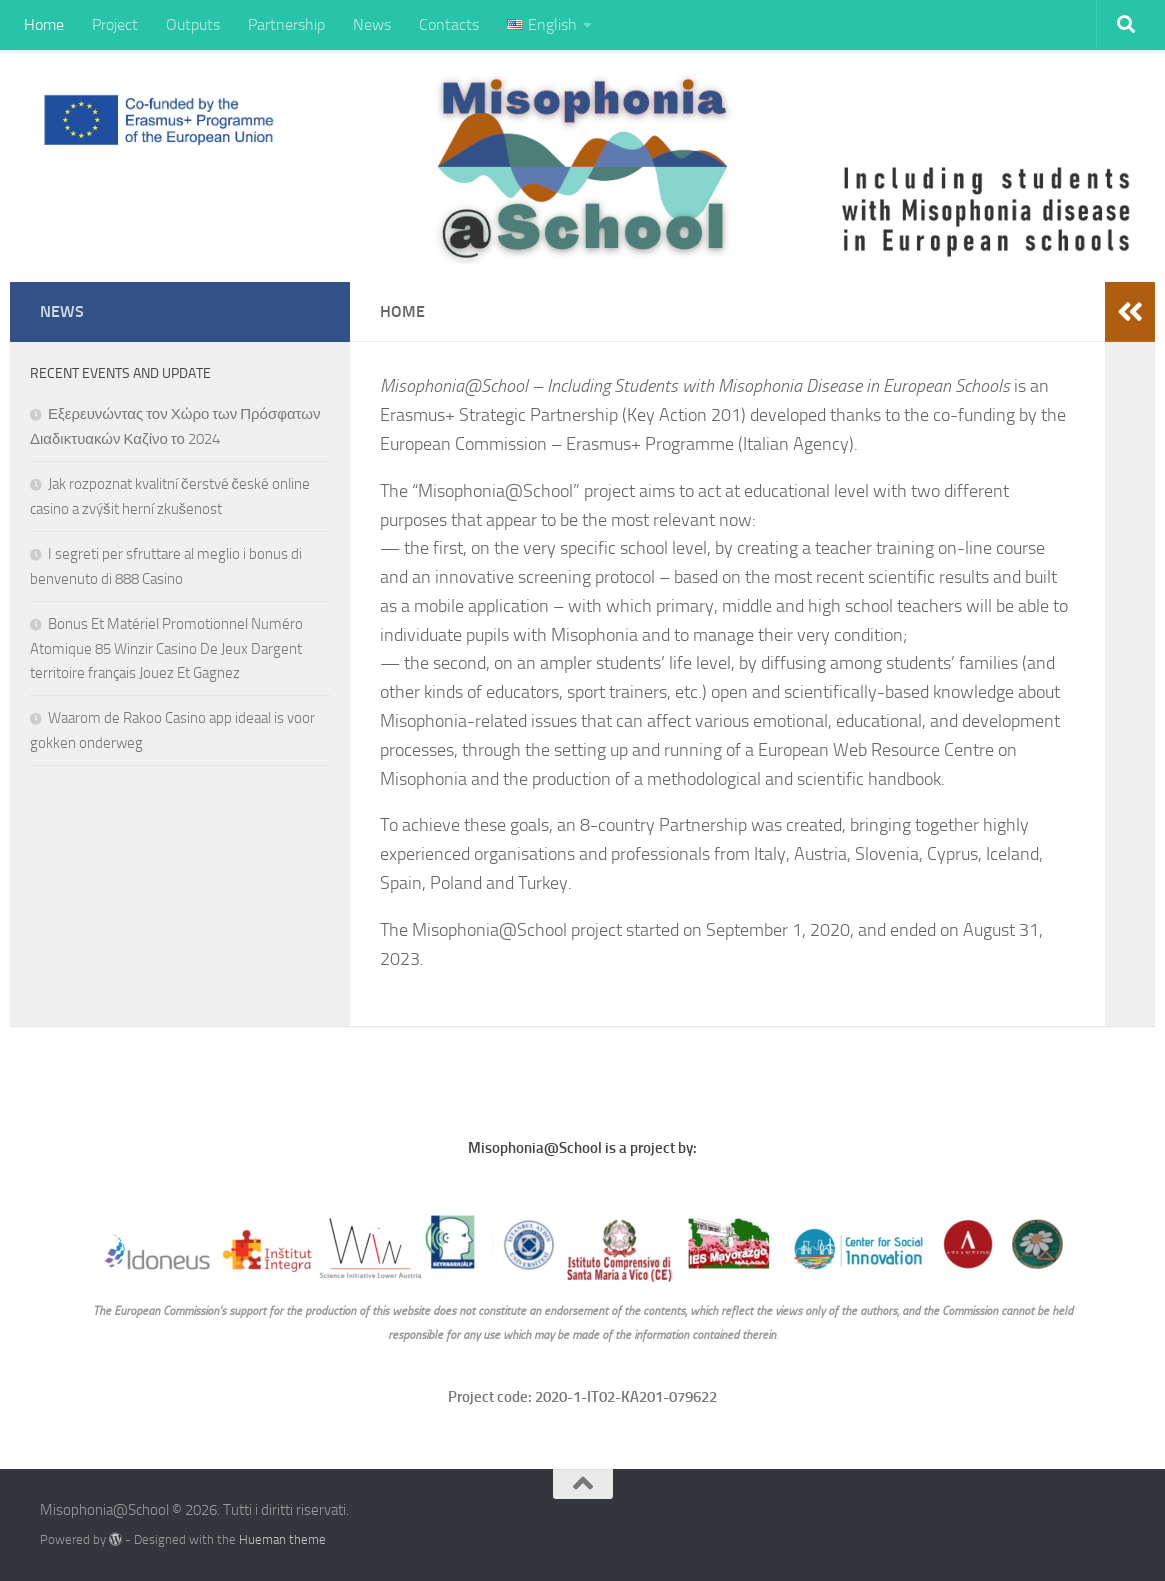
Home (44, 24)
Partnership (286, 24)
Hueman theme (282, 1539)
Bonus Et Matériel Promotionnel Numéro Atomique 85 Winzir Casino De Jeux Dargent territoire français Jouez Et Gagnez (166, 648)
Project (115, 24)
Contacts (449, 24)
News (372, 24)
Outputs (193, 24)
